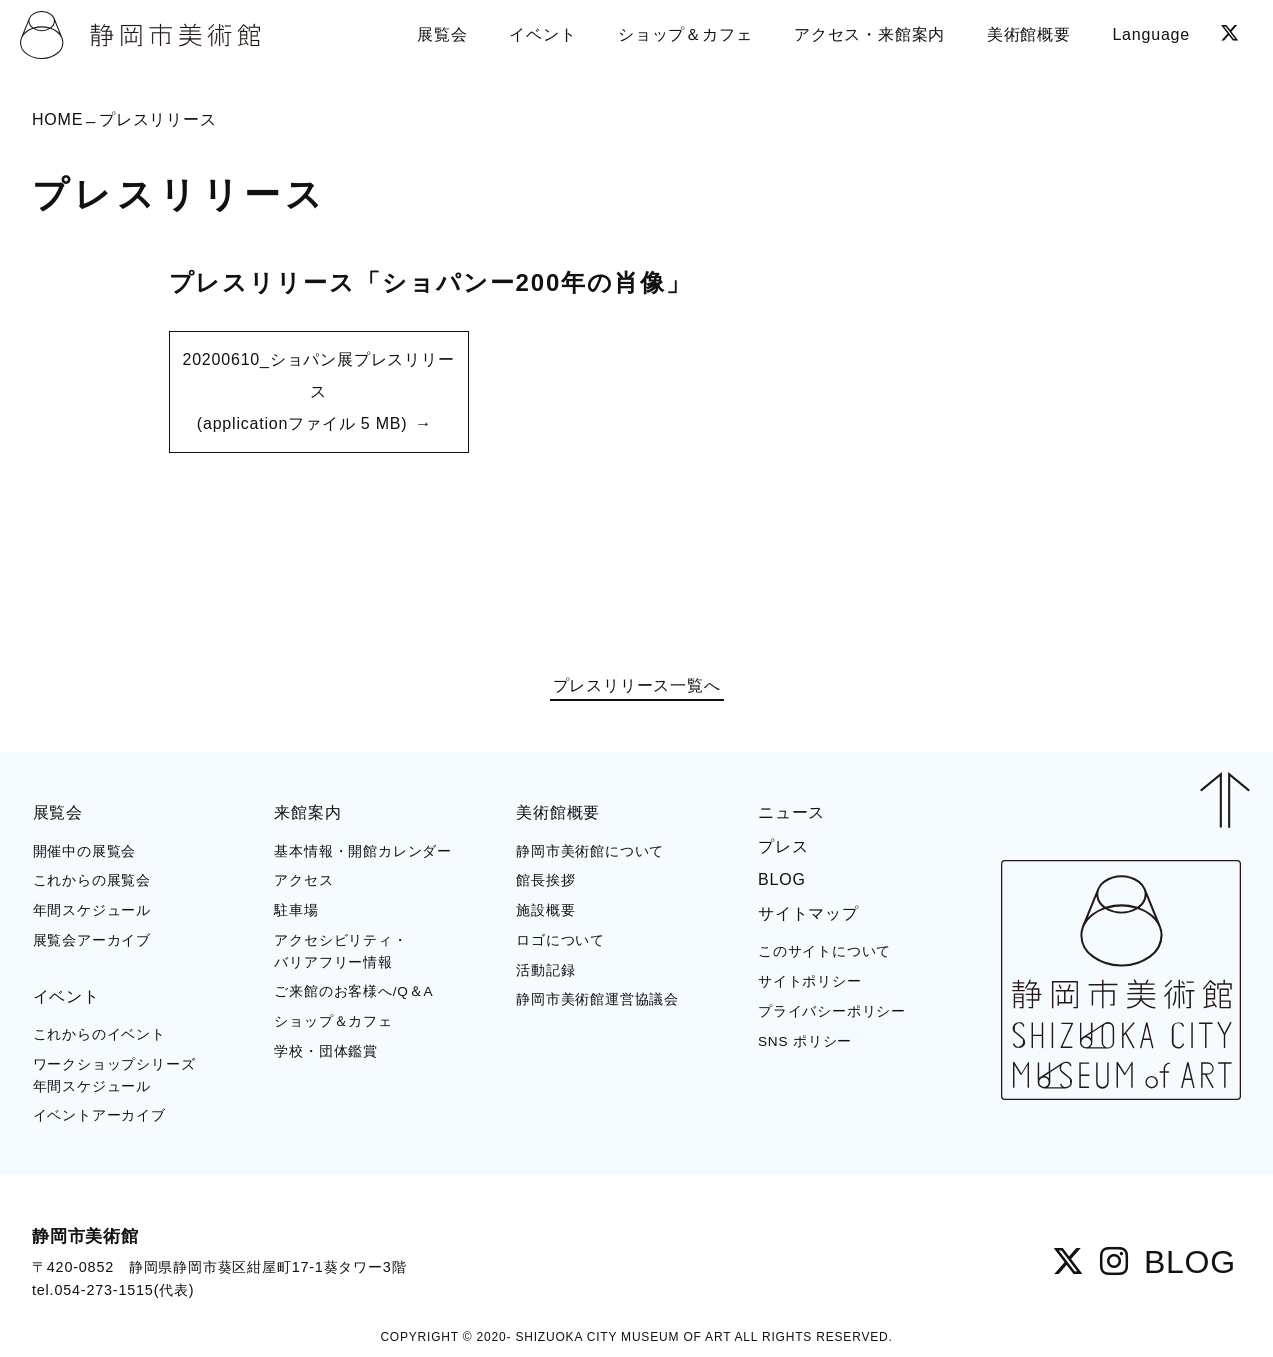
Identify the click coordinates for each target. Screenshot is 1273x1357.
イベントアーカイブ (99, 1115)
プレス (783, 846)
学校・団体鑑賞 (326, 1051)
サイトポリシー (810, 981)
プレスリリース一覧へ (637, 686)
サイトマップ (808, 913)
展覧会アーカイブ (92, 940)
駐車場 (296, 910)
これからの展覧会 (92, 880)
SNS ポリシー (805, 1041)
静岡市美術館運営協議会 (597, 999)
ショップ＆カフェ (333, 1021)
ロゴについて (560, 940)
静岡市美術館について (590, 851)
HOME (57, 119)
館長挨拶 (545, 880)
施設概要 (545, 910)
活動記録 (545, 970)
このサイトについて (824, 951)
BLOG (782, 879)
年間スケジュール (92, 910)
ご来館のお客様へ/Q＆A (353, 991)
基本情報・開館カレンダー (363, 851)
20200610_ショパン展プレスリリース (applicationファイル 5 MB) (318, 391)
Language (1151, 34)
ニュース (791, 812)
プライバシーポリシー (832, 1011)
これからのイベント (99, 1034)
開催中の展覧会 (85, 851)
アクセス (303, 880)
